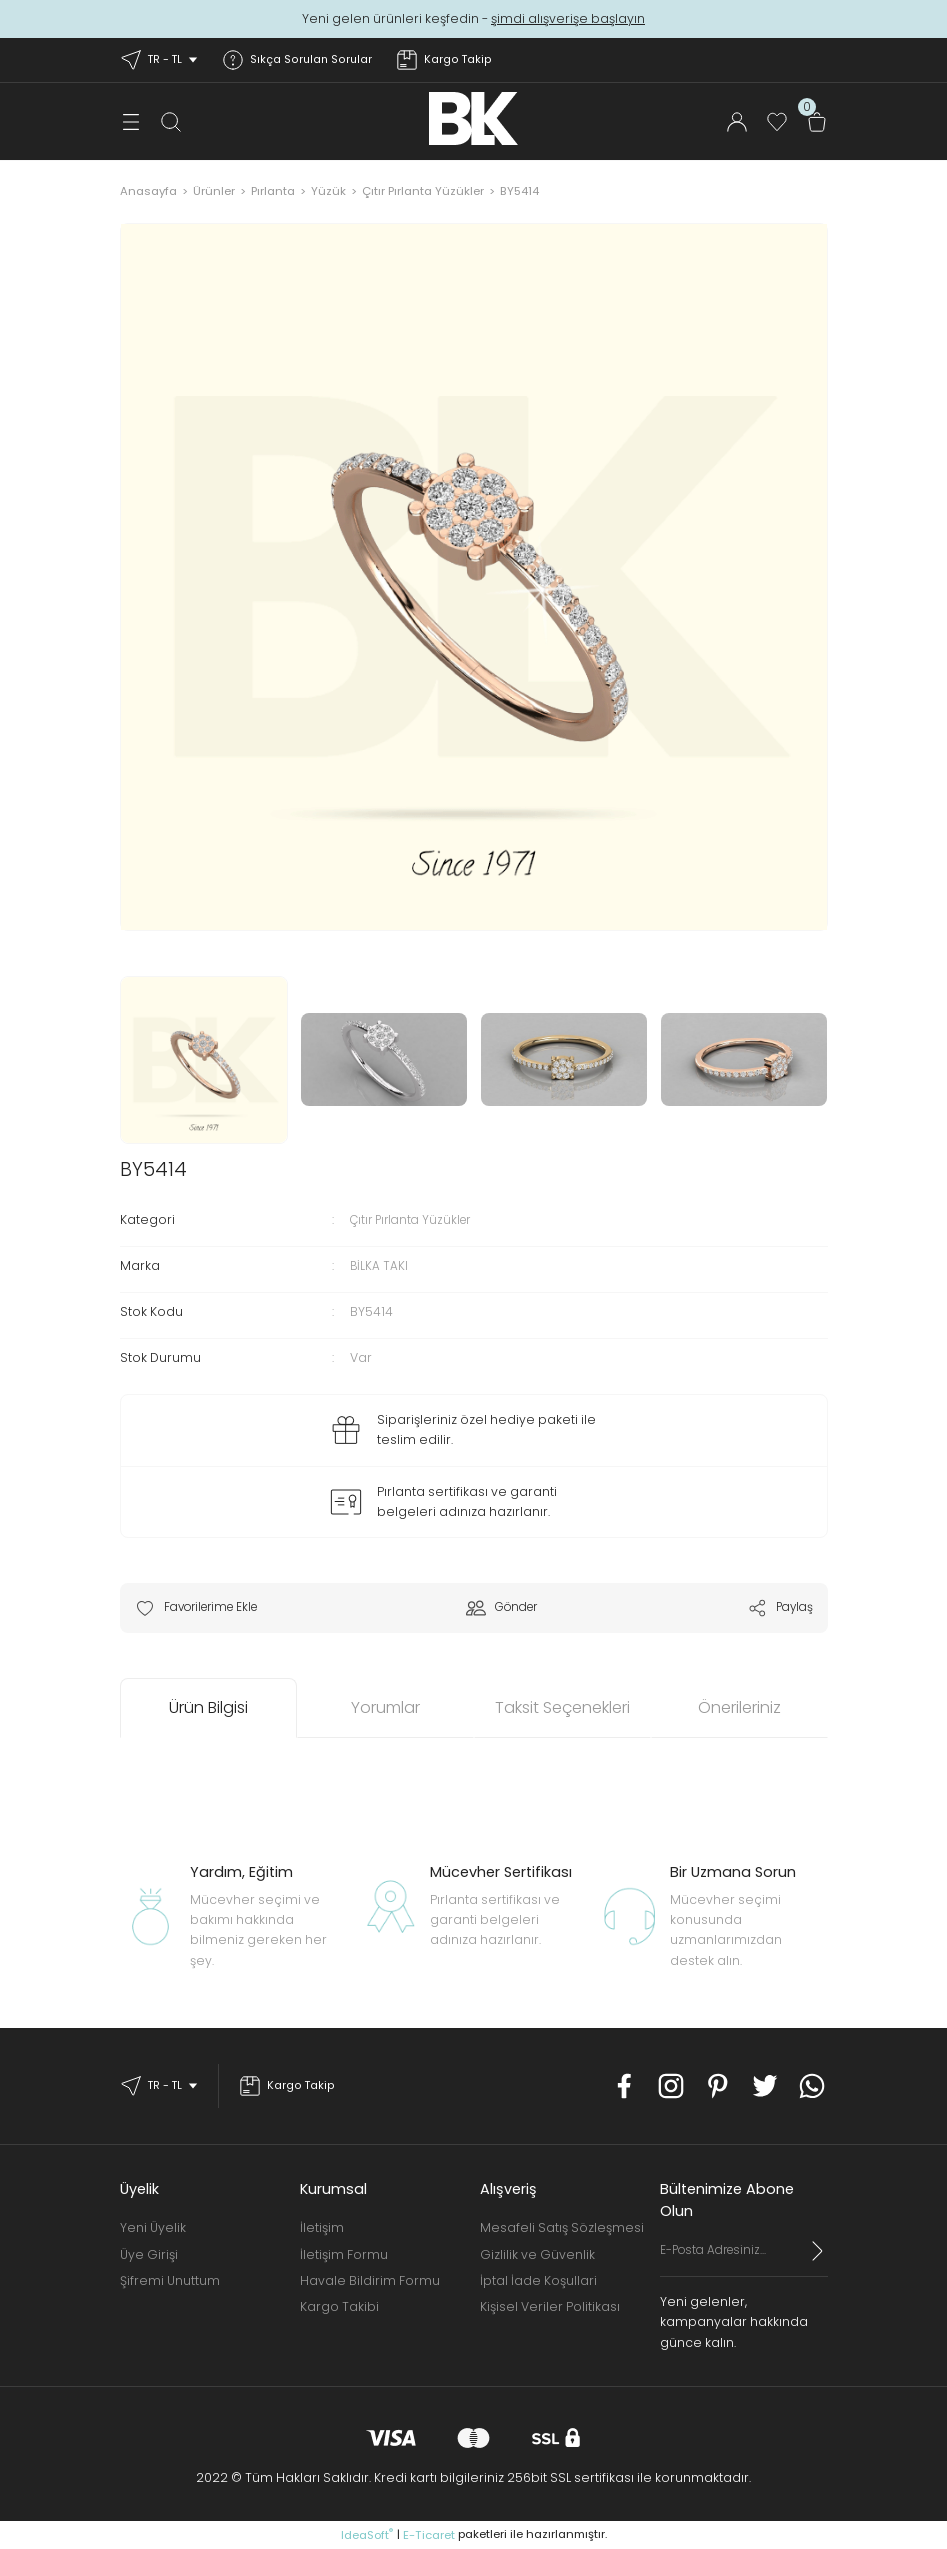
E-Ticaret (429, 2535)
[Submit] (818, 2251)
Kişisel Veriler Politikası (550, 2307)
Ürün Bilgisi (208, 1708)
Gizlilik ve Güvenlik (537, 2254)
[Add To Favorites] (203, 1608)
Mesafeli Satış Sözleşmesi (562, 2228)
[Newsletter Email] (744, 2259)
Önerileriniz (739, 1708)
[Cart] (817, 122)
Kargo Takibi (339, 2307)
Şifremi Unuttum (170, 2280)
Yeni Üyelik (153, 2228)
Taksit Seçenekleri (562, 1708)
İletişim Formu (344, 2254)
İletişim (322, 2228)
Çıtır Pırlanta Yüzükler (415, 1219)
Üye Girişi (149, 2254)
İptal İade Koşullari (538, 2280)
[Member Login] (737, 122)
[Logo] (473, 118)
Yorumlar (385, 1708)
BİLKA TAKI (379, 1265)
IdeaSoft (367, 2535)
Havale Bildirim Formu (370, 2280)
